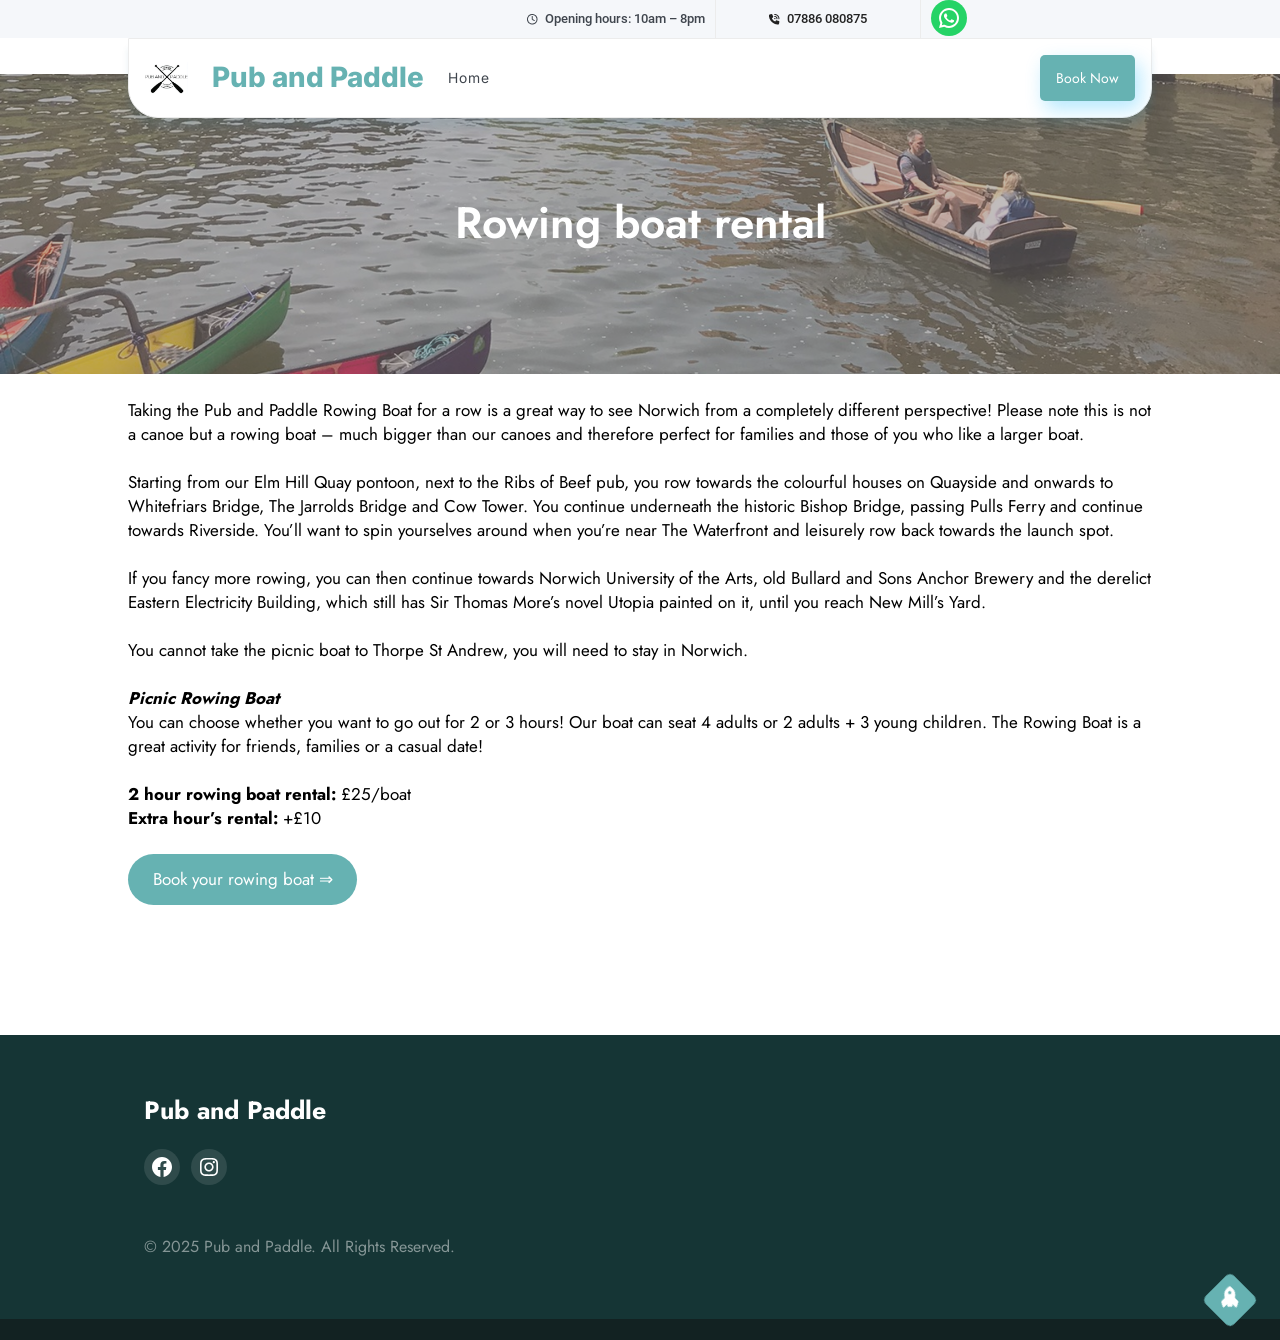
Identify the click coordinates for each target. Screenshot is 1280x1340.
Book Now (1087, 78)
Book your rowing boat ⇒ (243, 879)
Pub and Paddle (235, 1110)
